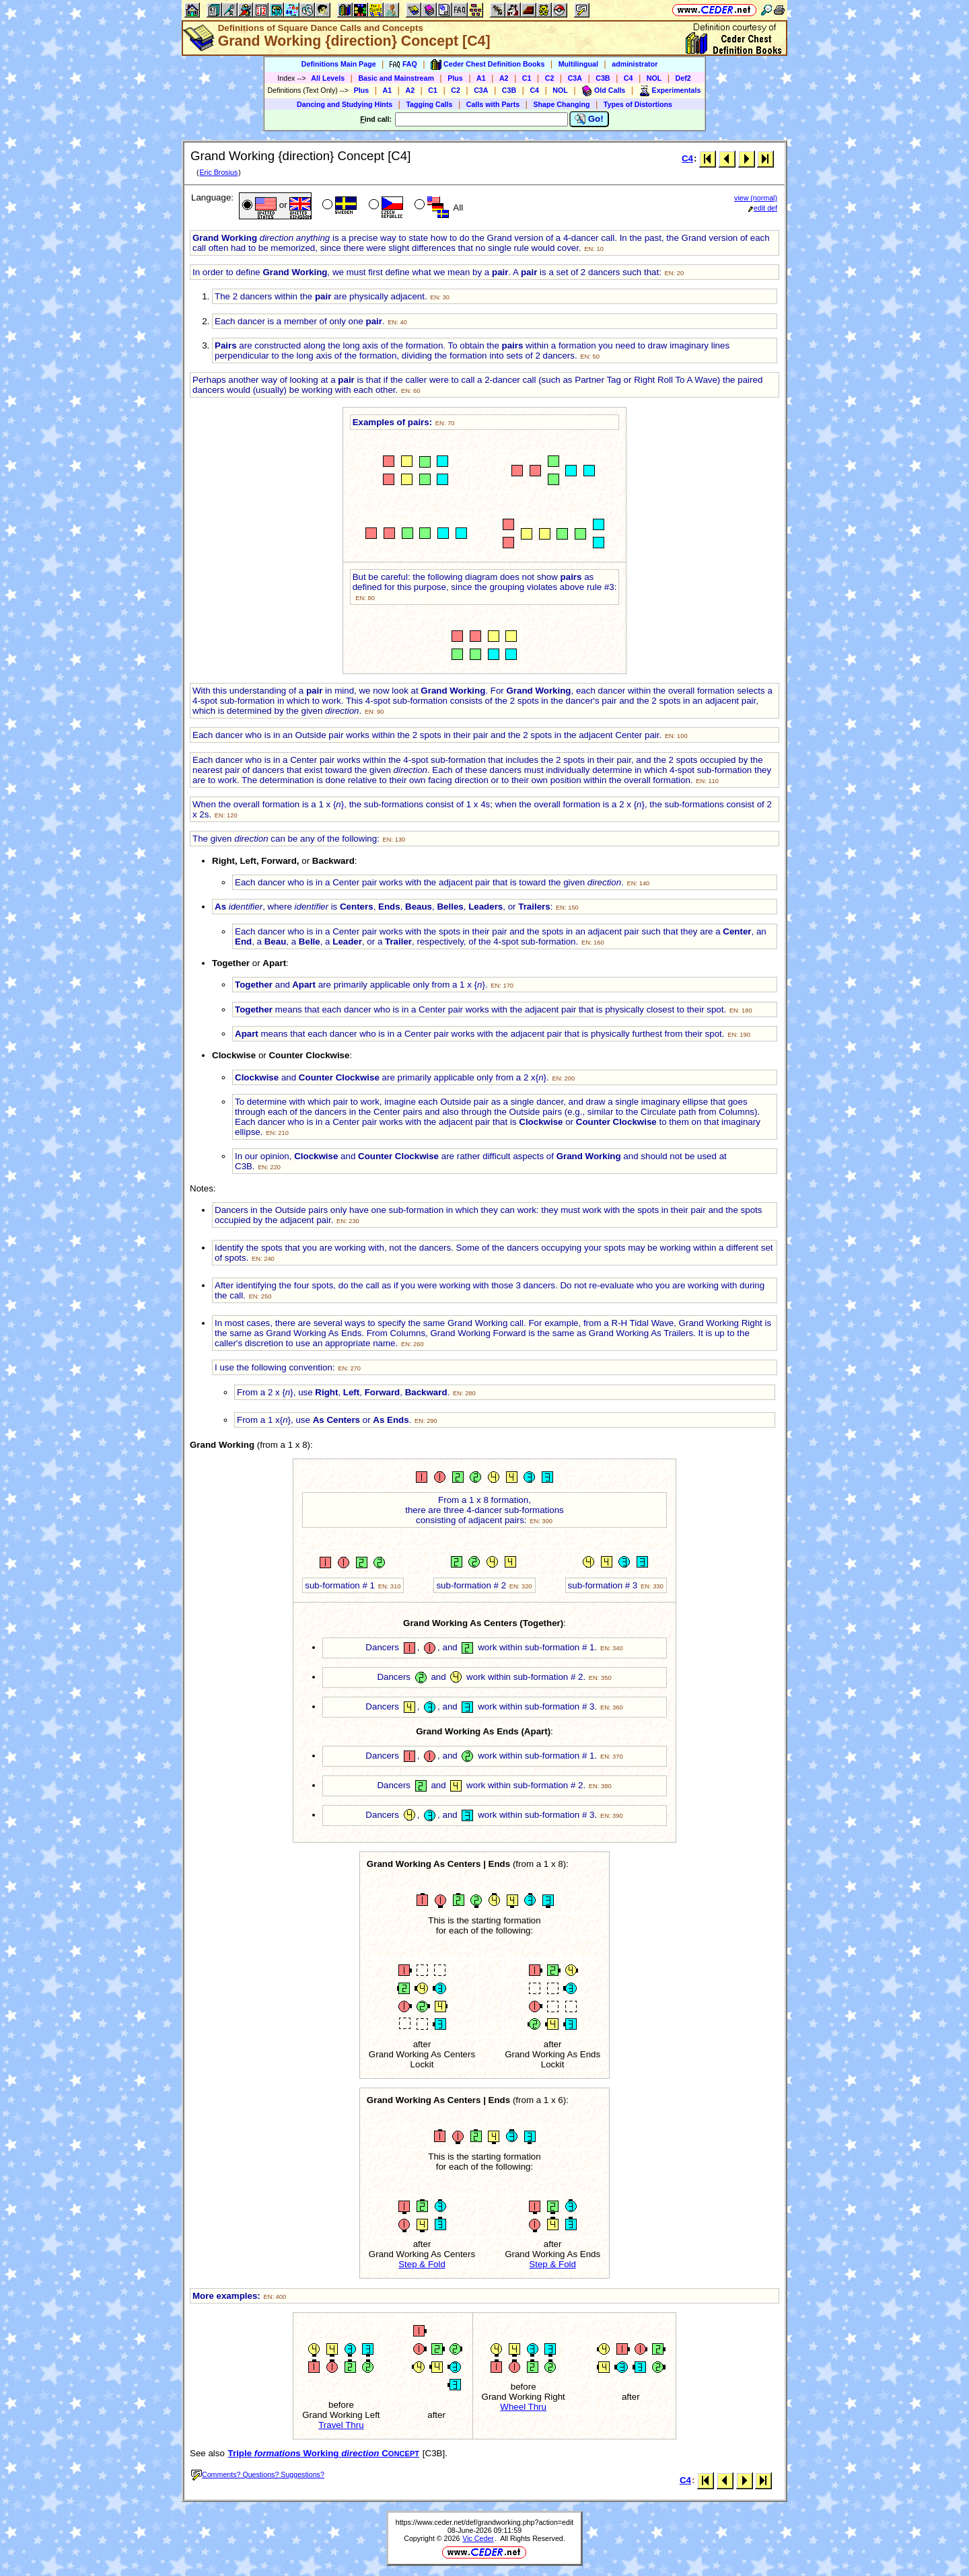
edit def (762, 208)
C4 (628, 78)
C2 (549, 78)
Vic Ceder (478, 2538)
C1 (527, 78)
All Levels (328, 78)
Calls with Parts (492, 104)
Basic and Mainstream (396, 78)
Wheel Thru (523, 2407)
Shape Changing (561, 104)
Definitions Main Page (338, 64)
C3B (603, 78)
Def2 (683, 78)
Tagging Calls (429, 104)
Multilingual (578, 64)
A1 (481, 78)
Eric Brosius (218, 172)
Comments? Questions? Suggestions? (257, 2474)
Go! (589, 119)
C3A (575, 78)
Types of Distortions (638, 104)
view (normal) (755, 198)
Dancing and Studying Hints (344, 104)
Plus (455, 78)
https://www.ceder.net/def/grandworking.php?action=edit (485, 2522)
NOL (654, 78)
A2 (504, 78)
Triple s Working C (324, 2453)
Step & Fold (421, 2264)
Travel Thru (340, 2425)
